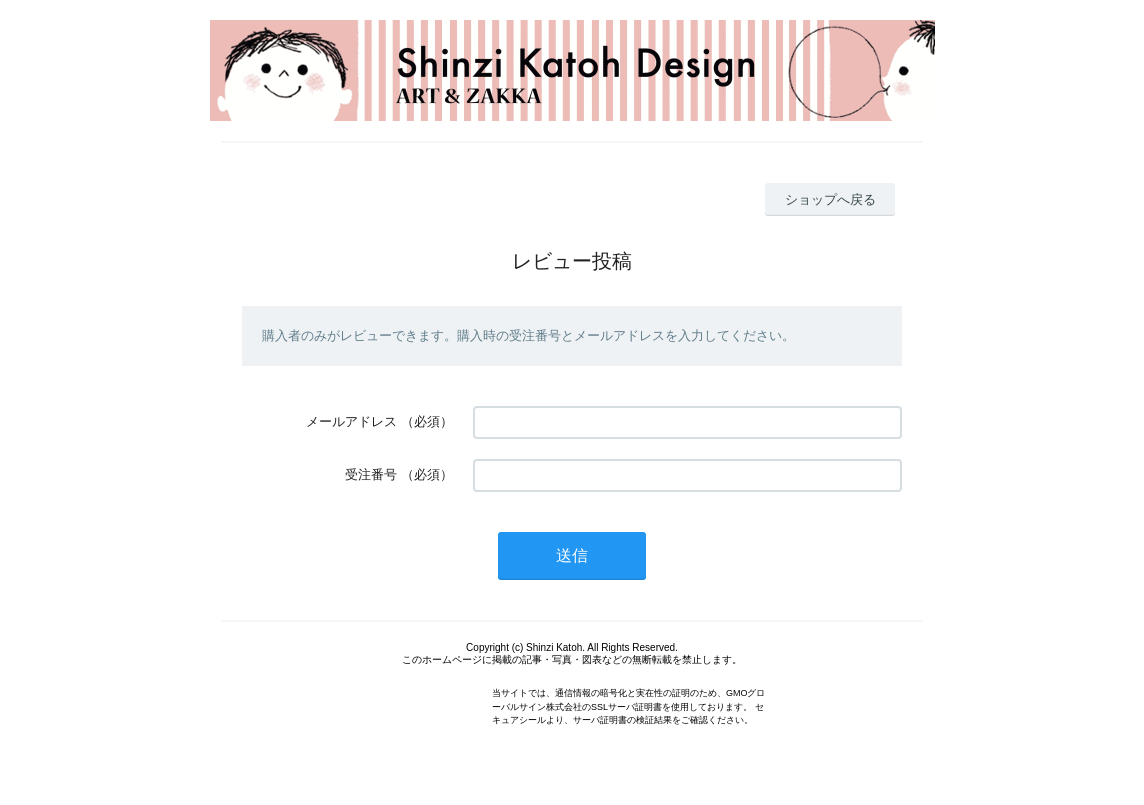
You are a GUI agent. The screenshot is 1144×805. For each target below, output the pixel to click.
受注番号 (371, 474)
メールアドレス (351, 421)
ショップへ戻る (830, 199)
